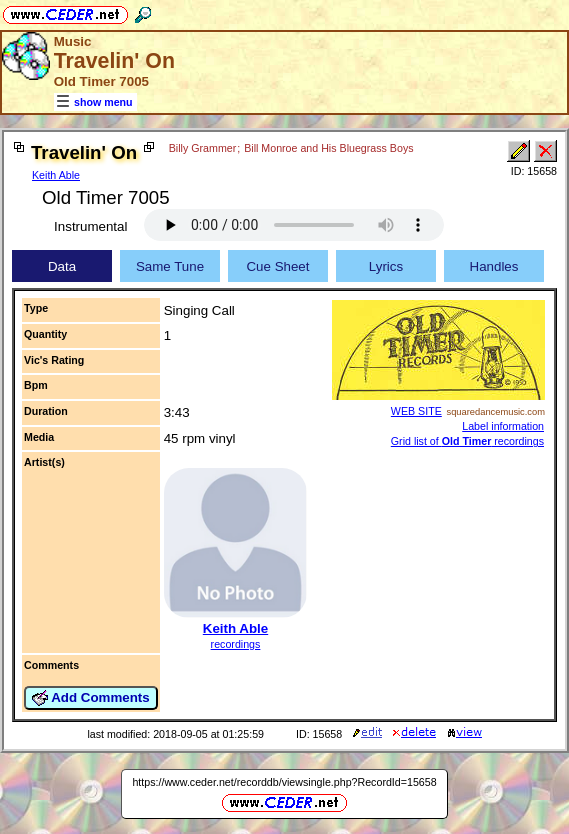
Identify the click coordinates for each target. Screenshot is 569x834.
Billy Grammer (203, 148)
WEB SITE (416, 411)
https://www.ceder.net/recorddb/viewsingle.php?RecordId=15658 (284, 782)
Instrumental (90, 226)
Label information (503, 426)
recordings (236, 644)
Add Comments (91, 698)
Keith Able (56, 175)
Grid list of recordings (467, 441)
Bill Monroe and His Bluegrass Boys (328, 148)
